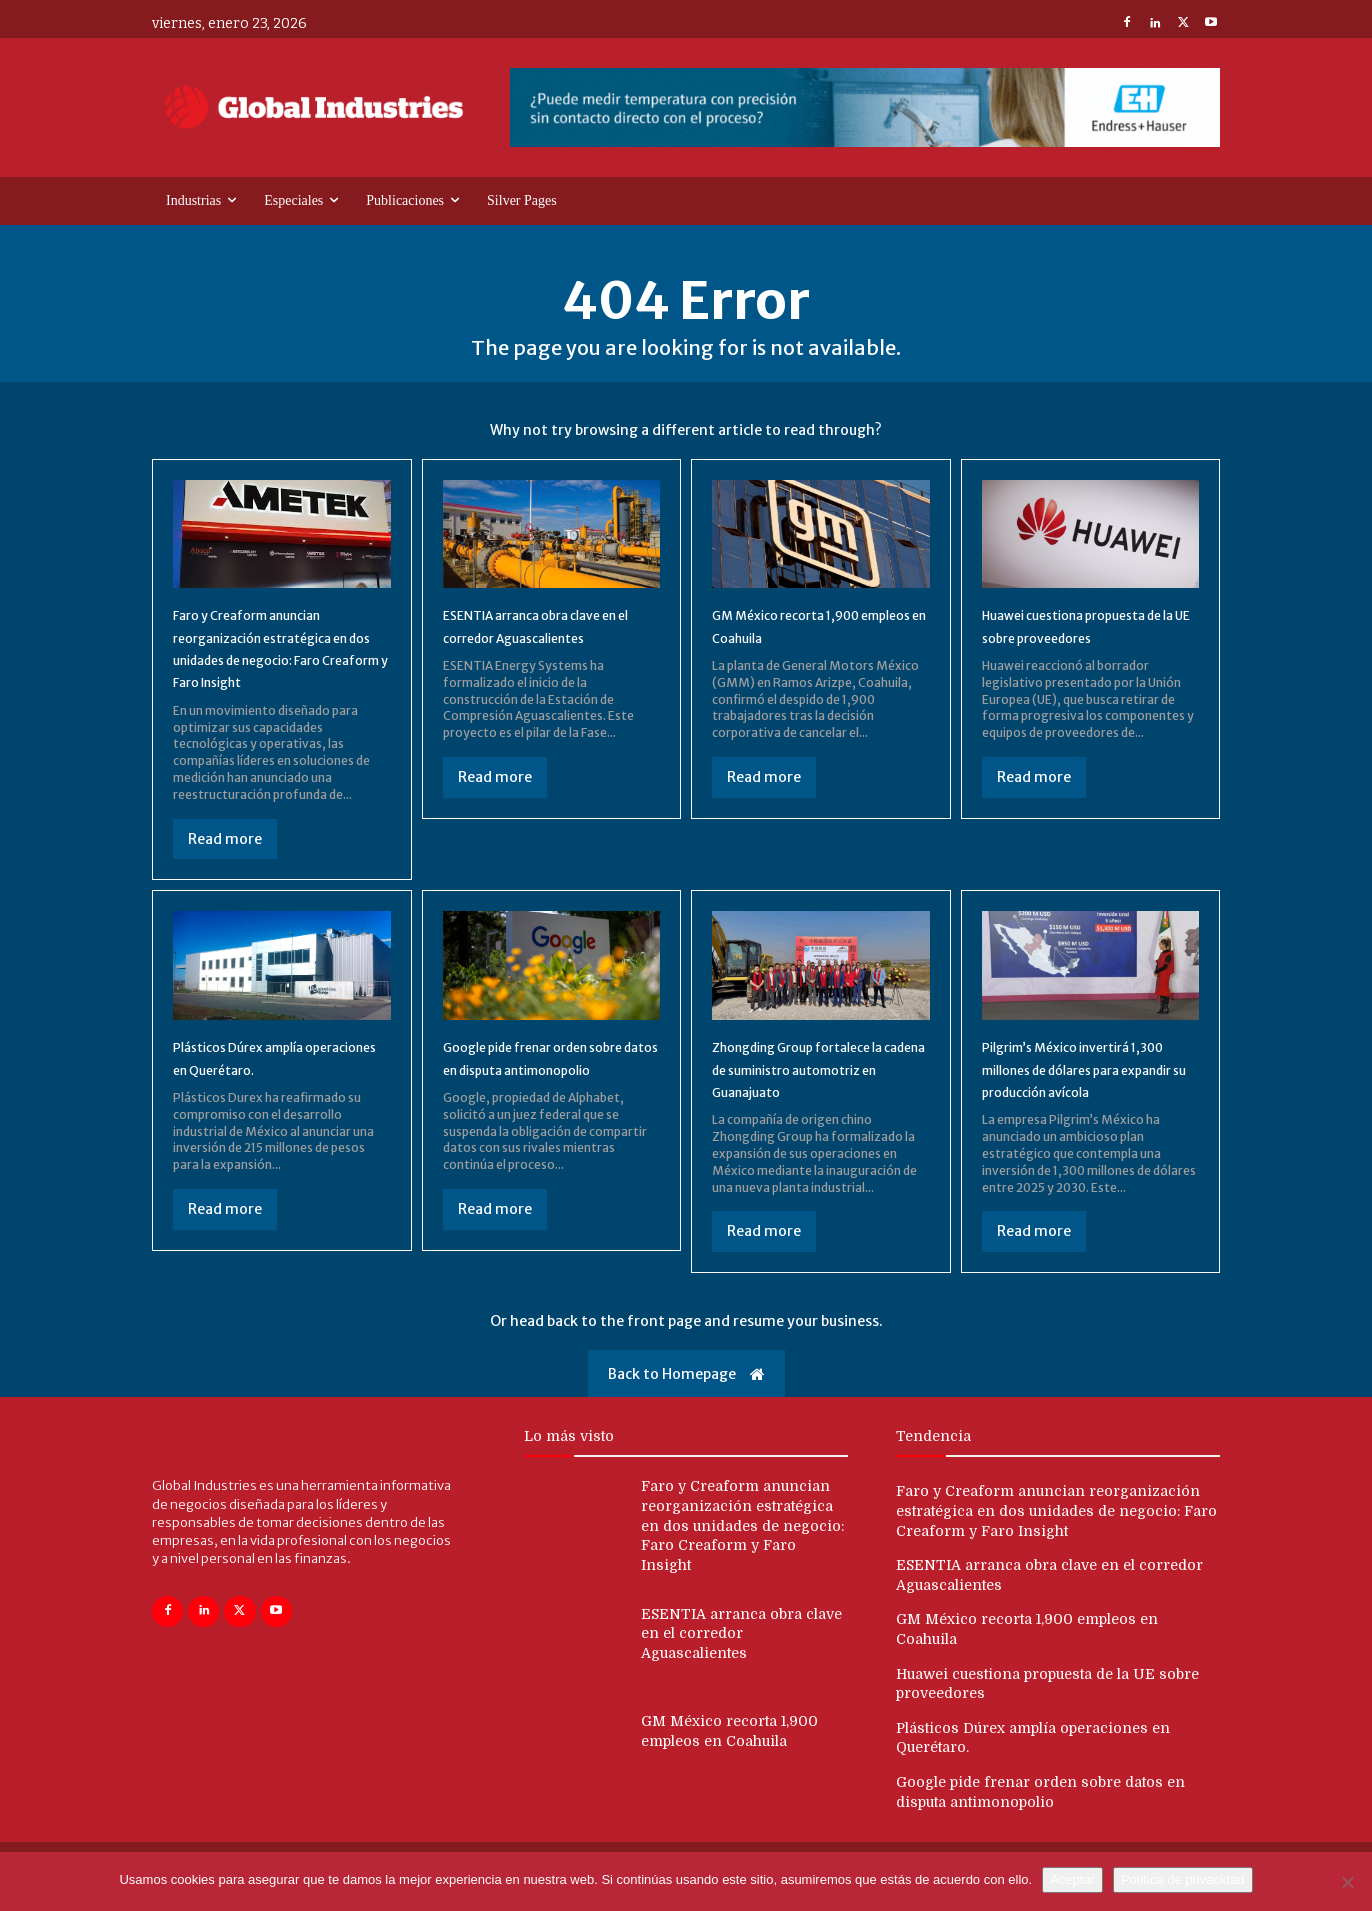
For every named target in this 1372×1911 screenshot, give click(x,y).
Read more (225, 847)
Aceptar (1072, 1879)
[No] (1347, 1882)
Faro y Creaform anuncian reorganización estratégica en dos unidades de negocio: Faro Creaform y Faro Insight (742, 1556)
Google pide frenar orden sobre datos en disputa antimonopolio (538, 1076)
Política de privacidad (1183, 1879)
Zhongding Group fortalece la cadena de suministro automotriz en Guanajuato (815, 1076)
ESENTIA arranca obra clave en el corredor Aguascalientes (547, 644)
